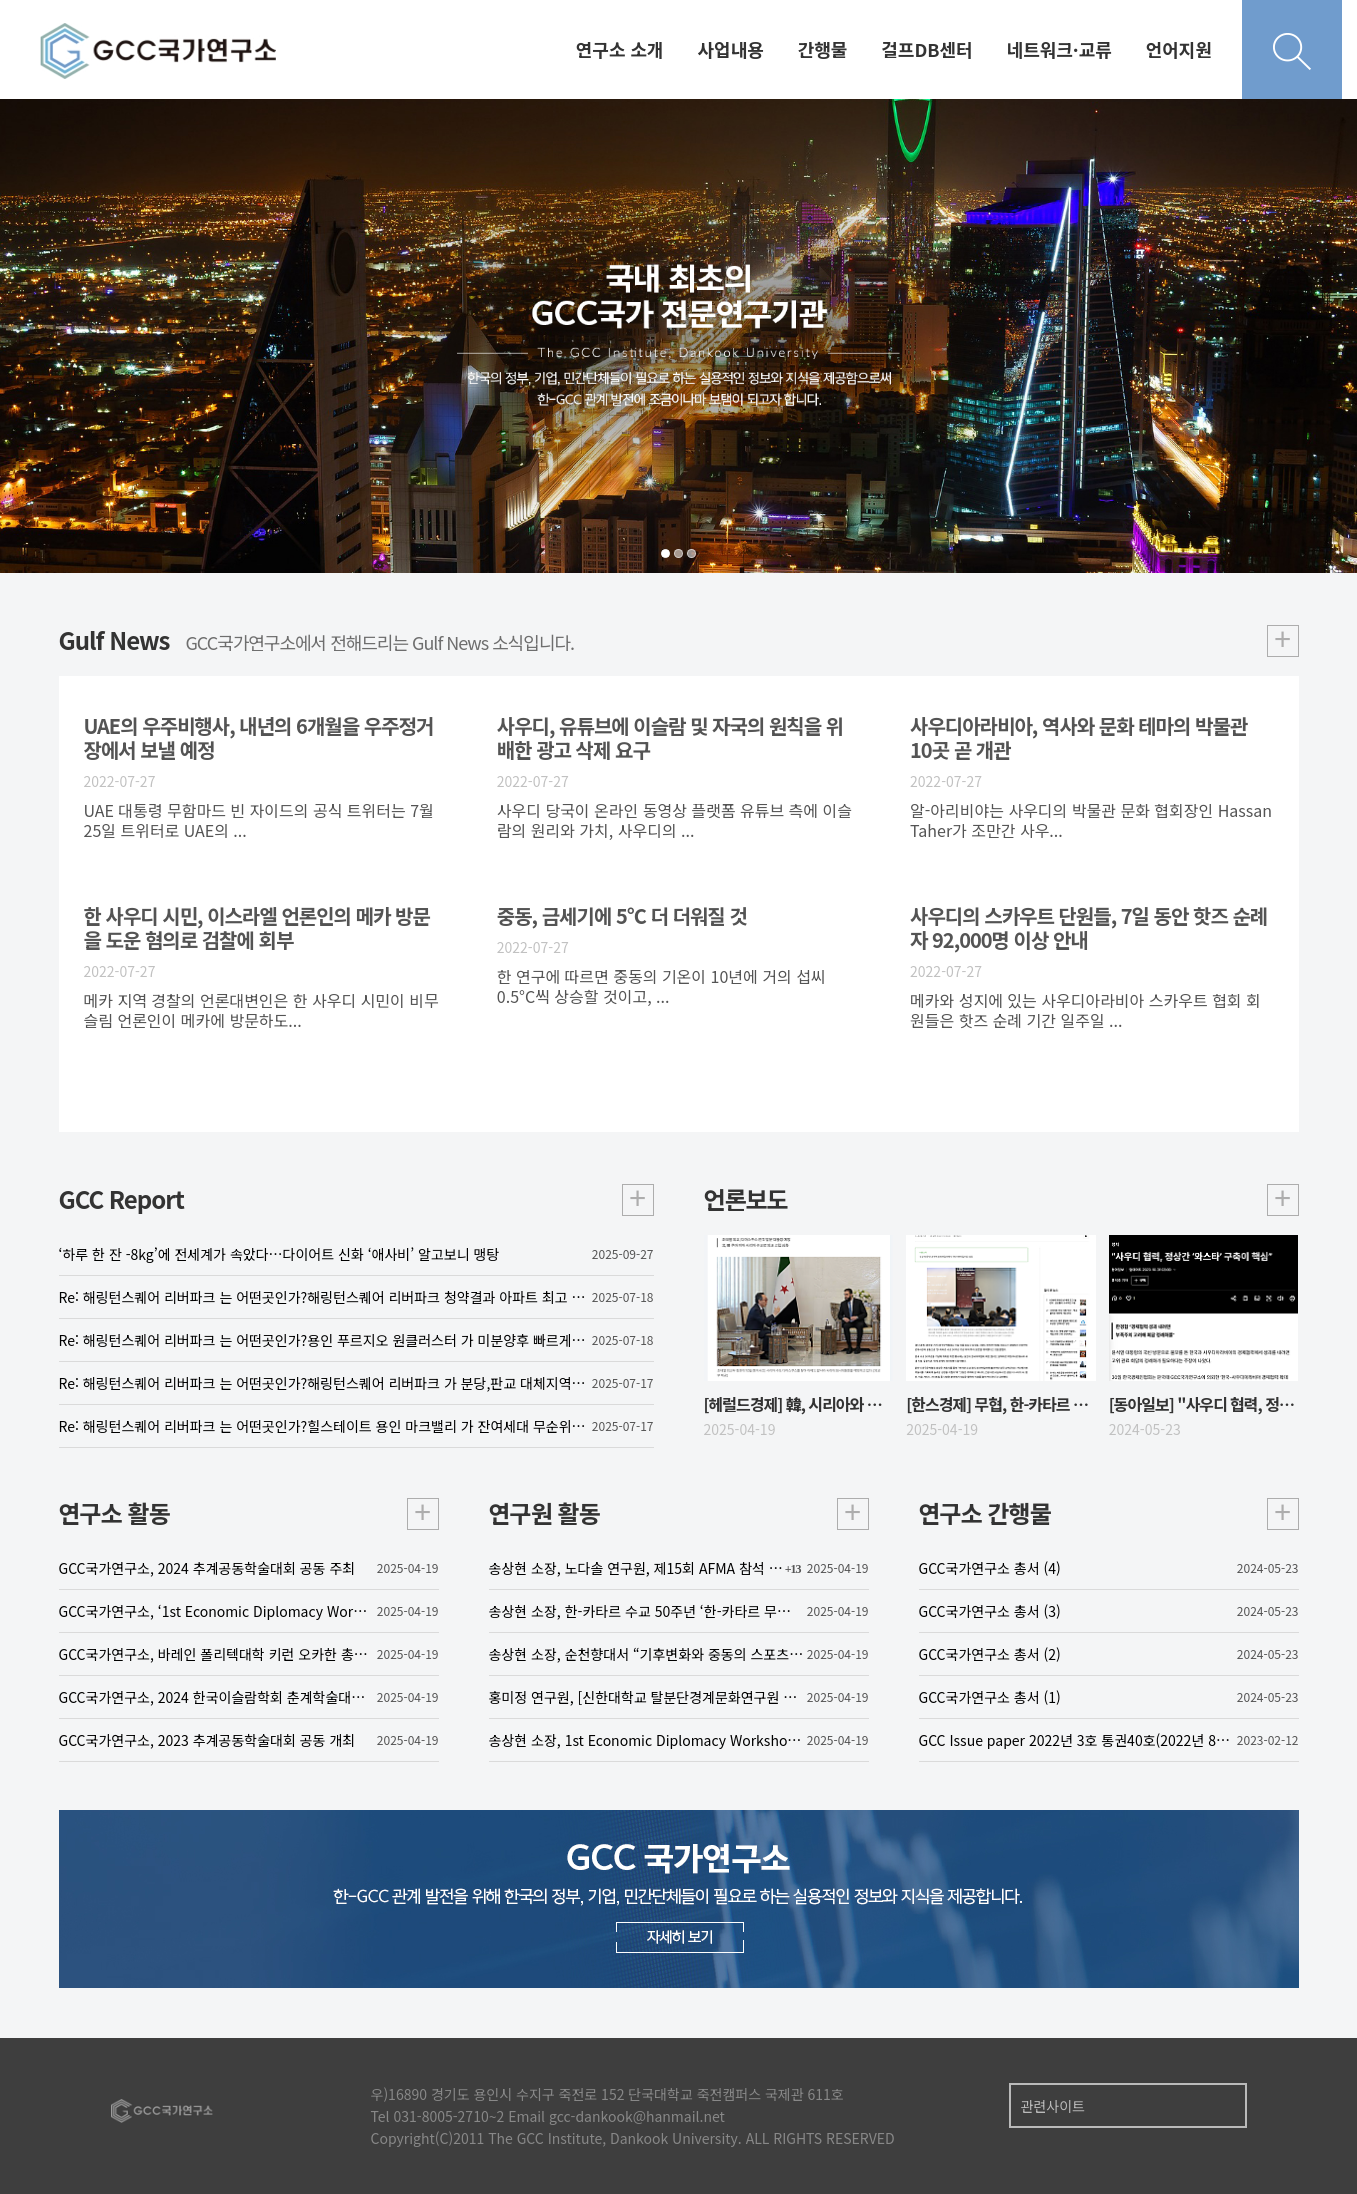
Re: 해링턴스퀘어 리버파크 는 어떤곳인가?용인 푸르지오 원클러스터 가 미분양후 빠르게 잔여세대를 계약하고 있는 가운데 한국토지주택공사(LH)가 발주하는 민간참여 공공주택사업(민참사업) (356, 1340)
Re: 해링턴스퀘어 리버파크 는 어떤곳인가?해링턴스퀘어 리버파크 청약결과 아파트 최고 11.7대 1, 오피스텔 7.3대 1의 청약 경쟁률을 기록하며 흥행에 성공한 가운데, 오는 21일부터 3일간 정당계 (356, 1297)
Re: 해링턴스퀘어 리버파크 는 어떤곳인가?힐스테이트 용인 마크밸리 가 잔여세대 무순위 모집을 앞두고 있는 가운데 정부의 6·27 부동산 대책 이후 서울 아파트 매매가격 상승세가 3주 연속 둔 (356, 1426)
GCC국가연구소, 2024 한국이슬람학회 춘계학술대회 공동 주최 (249, 1697)
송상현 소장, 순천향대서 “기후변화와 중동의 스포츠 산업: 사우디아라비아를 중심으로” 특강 (679, 1654)
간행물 (823, 49)
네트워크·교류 (1059, 49)
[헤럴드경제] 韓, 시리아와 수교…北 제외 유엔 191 (799, 1404)
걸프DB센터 (926, 49)
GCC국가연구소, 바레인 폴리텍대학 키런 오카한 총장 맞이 (249, 1654)
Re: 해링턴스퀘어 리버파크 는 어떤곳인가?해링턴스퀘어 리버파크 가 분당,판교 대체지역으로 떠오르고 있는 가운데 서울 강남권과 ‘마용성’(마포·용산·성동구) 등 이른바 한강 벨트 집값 (356, 1383)
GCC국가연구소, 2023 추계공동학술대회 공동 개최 (249, 1740)
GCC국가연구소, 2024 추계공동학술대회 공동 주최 (249, 1568)
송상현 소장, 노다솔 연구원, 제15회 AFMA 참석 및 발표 (679, 1568)
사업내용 (731, 49)
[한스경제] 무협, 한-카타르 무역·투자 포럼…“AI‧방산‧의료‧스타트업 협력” (1001, 1404)
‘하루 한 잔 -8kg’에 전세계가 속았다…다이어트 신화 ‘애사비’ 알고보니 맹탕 (356, 1254)
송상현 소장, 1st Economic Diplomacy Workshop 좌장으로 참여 (679, 1740)
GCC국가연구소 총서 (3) (1109, 1611)
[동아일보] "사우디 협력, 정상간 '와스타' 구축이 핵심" (1204, 1404)
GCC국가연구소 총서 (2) (1109, 1654)
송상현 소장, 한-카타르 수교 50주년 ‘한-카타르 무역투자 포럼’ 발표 (679, 1611)
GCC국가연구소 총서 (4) (1109, 1568)
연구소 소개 (620, 49)
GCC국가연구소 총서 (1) (1109, 1697)
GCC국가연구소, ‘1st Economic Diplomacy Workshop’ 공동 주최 (249, 1611)
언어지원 (1179, 49)
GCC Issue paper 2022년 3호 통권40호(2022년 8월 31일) (1109, 1740)
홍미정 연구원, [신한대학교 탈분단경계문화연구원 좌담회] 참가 (679, 1697)
